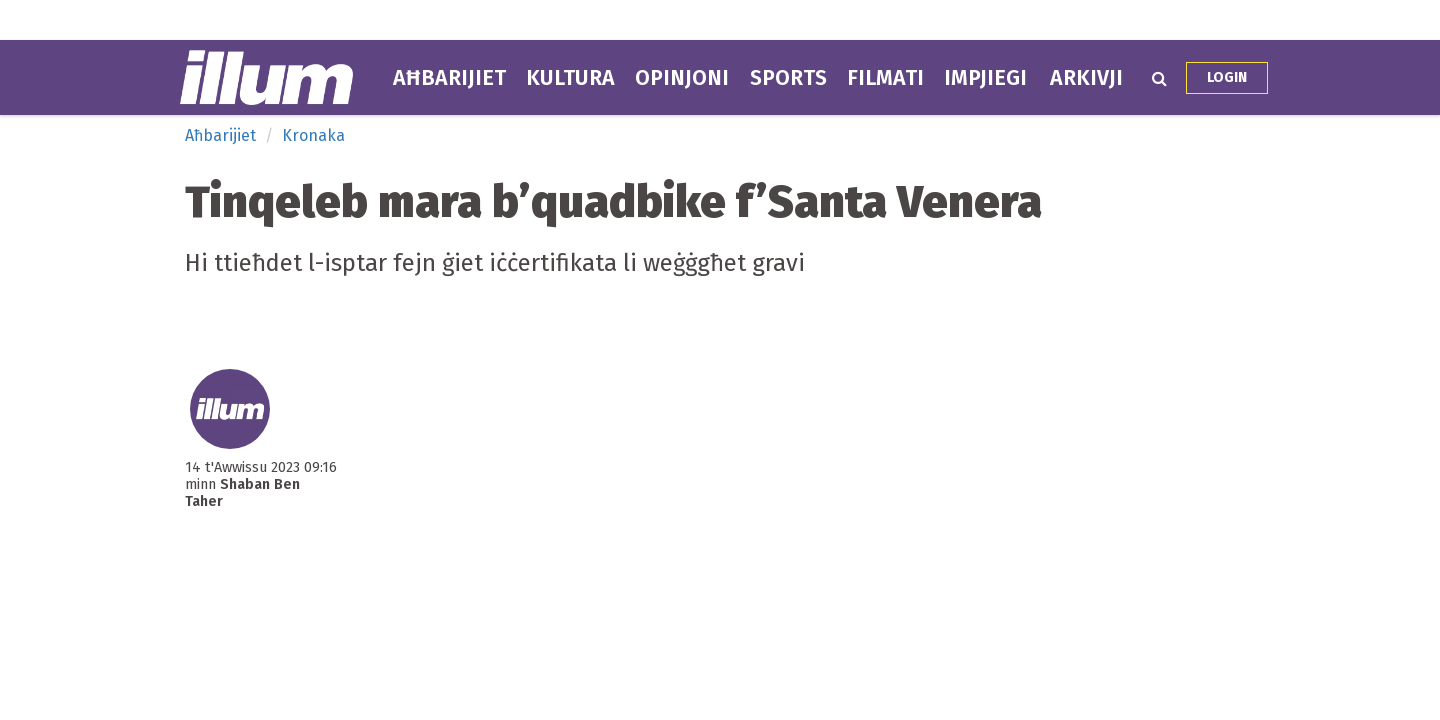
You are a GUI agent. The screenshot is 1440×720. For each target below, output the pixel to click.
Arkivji (1086, 78)
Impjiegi (985, 78)
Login (1227, 77)
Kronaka (313, 135)
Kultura (570, 78)
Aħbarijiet (449, 78)
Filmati (885, 78)
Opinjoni (682, 78)
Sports (788, 78)
